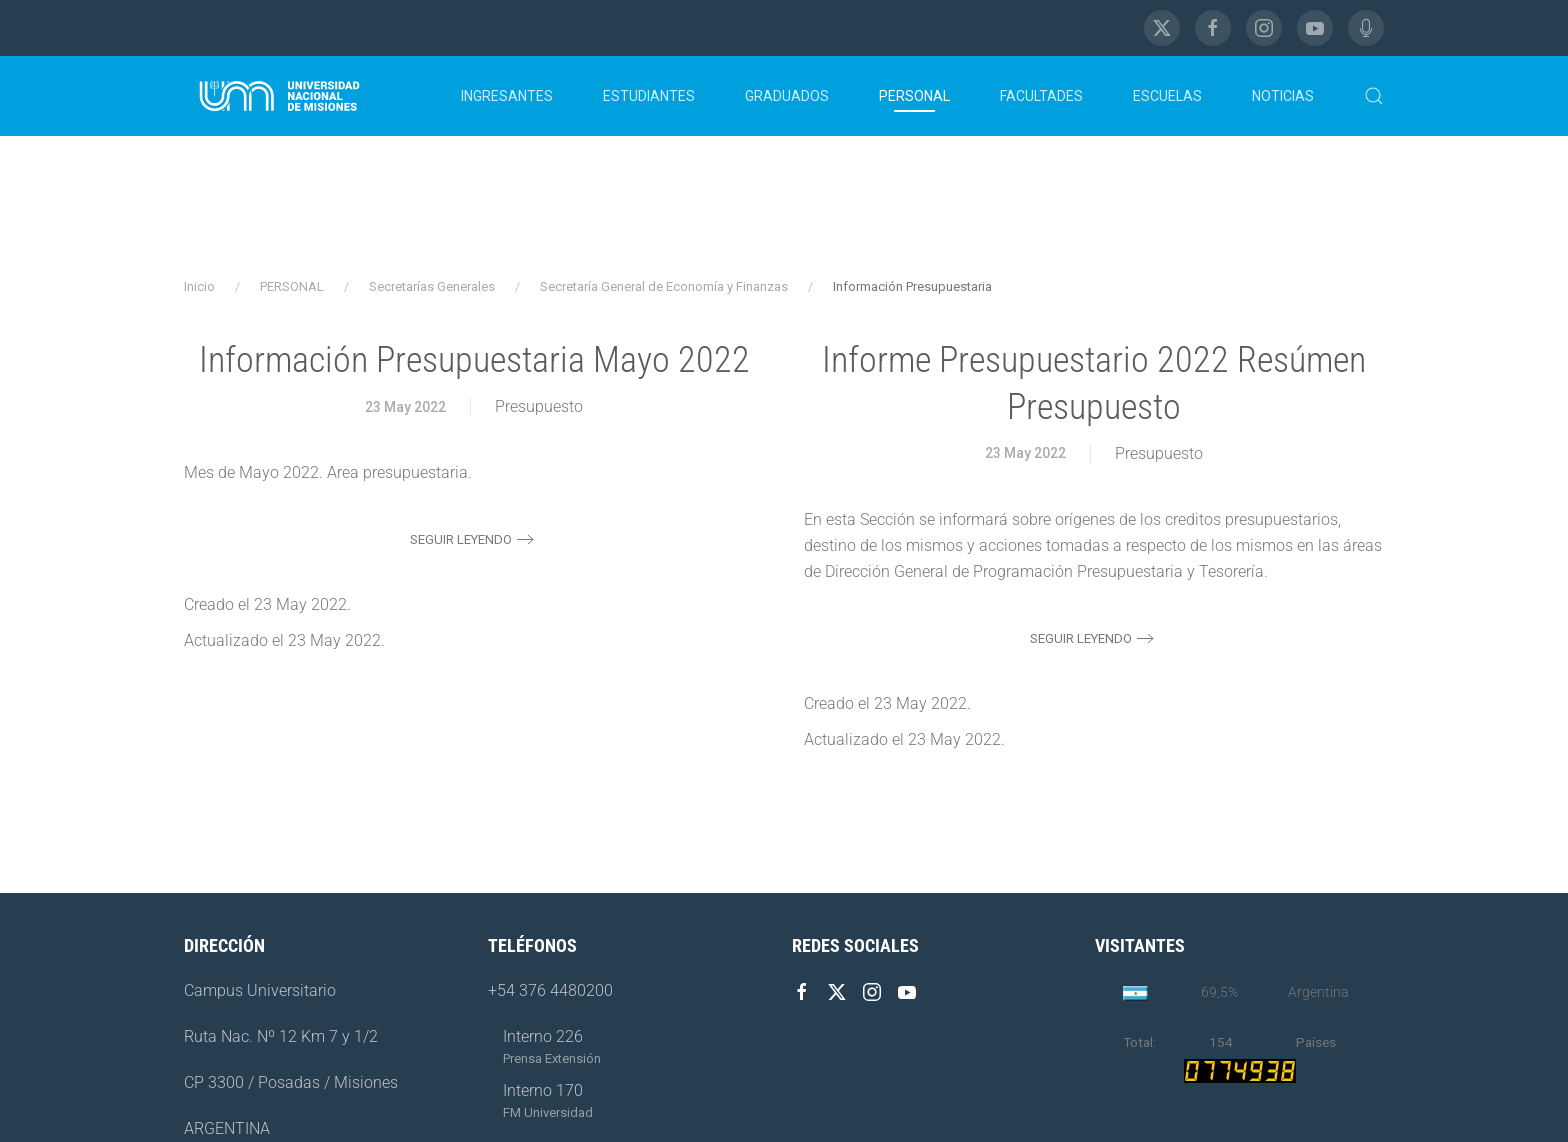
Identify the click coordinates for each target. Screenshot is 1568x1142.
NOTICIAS (1283, 96)
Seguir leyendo (461, 539)
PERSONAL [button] (914, 96)
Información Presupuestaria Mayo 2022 (474, 360)
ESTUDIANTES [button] (649, 96)
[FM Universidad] (1366, 28)
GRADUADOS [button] (787, 96)
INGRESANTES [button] (507, 96)
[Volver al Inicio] (280, 96)
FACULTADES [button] (1041, 96)
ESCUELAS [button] (1167, 96)
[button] (1374, 96)
